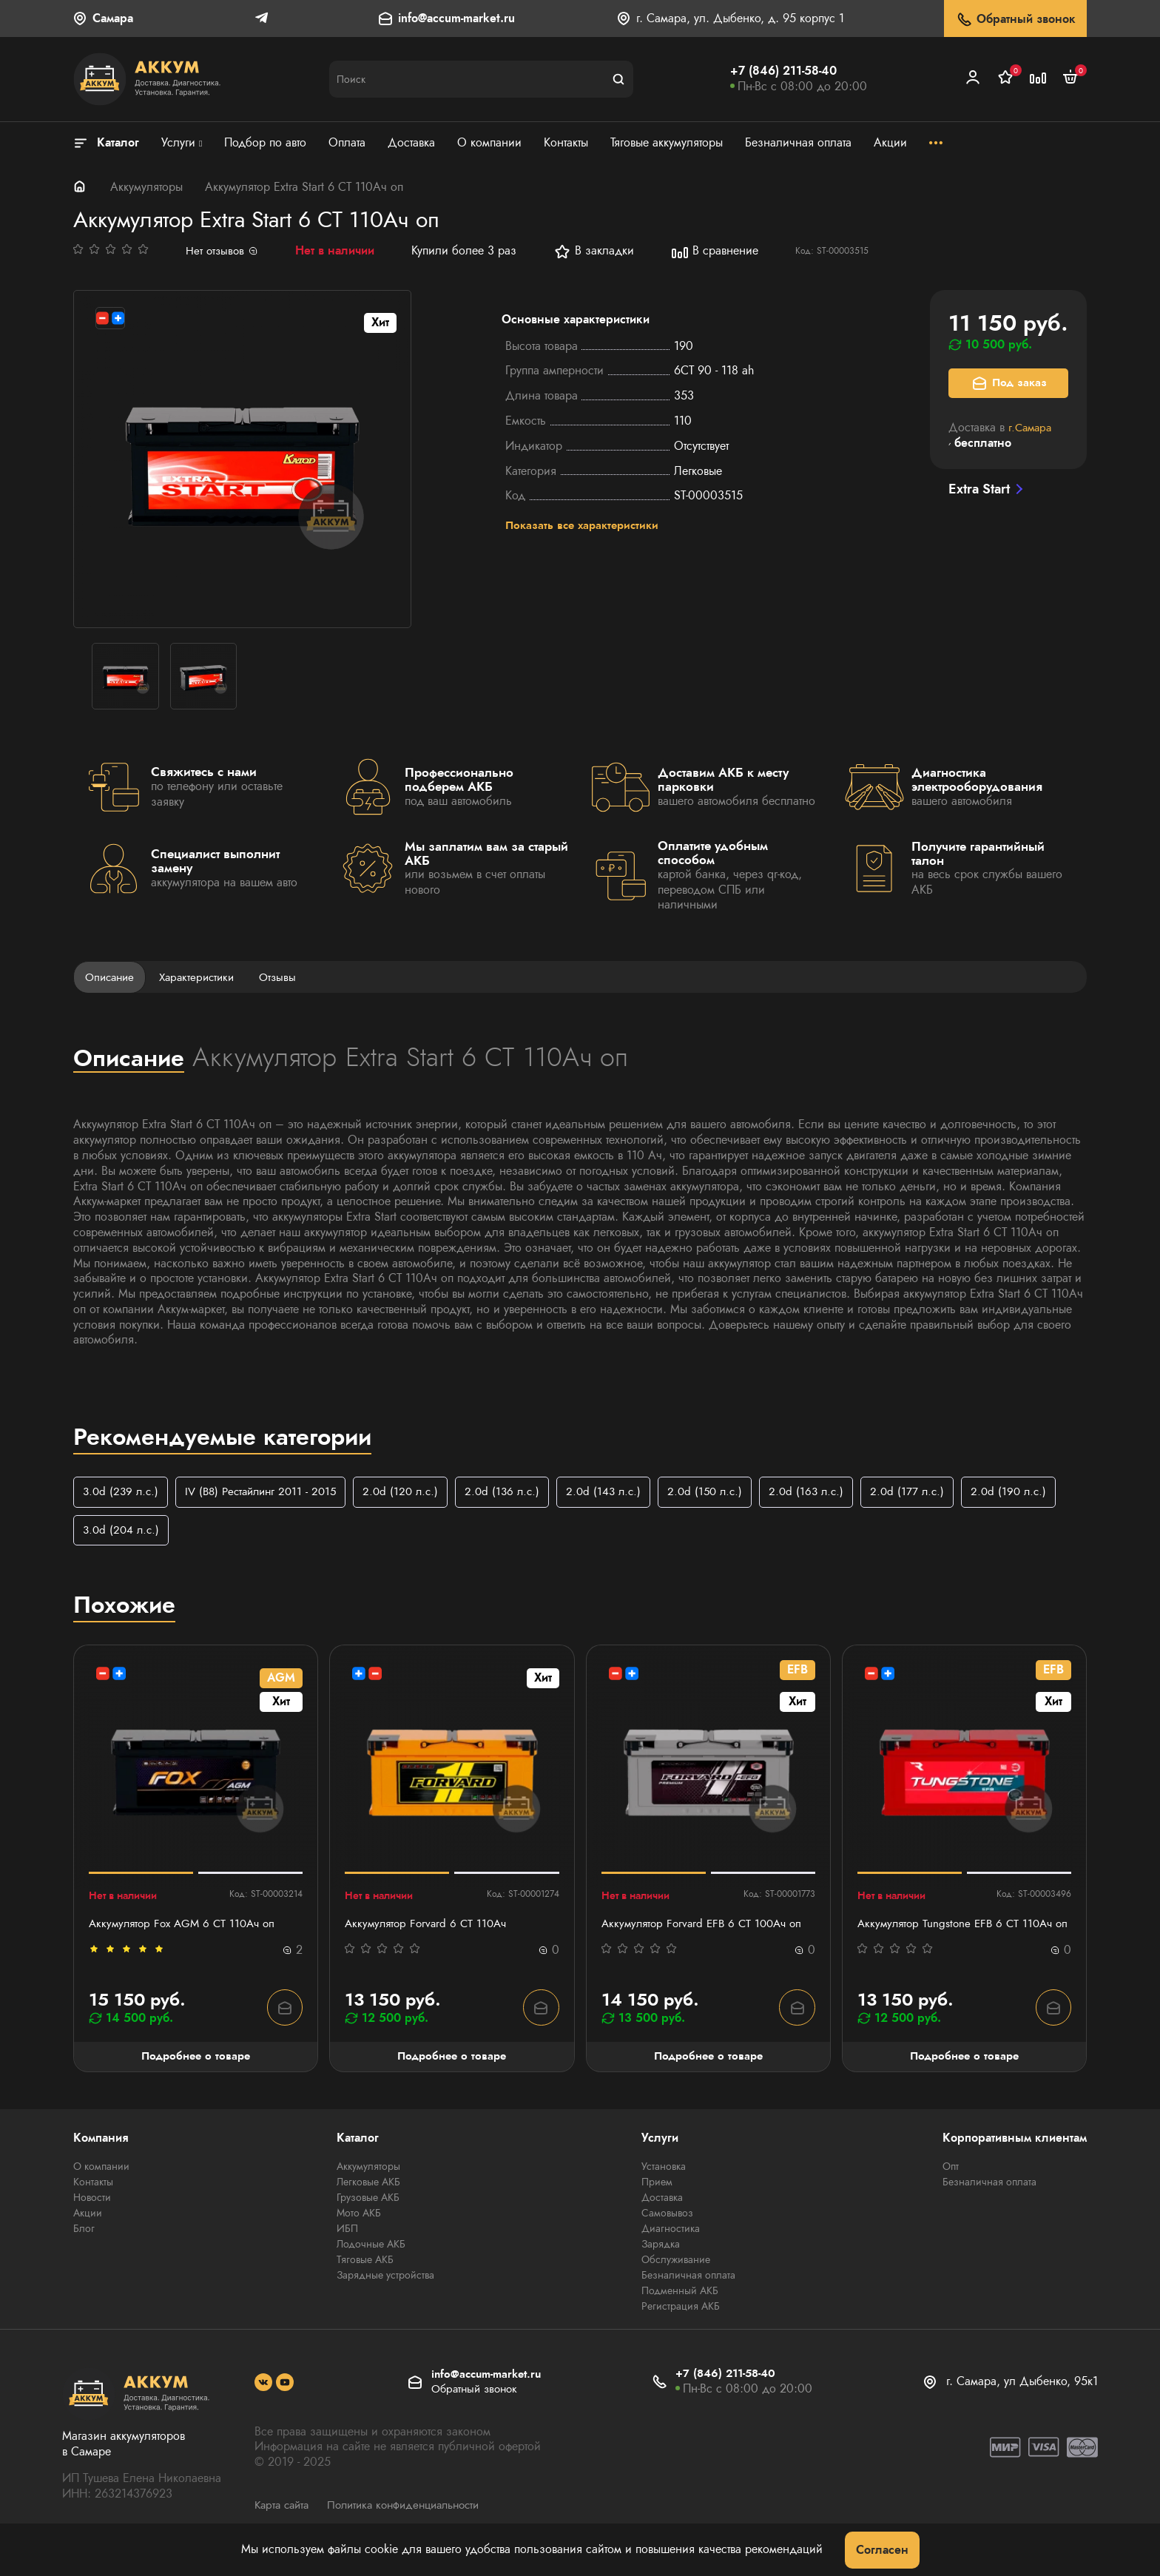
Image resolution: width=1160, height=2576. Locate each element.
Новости (92, 2216)
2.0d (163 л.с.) (833, 1492)
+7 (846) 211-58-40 (783, 70)
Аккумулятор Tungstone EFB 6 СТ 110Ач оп (959, 1934)
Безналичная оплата (688, 2294)
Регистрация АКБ (680, 2325)
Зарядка (660, 2263)
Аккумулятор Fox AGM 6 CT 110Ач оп (187, 1927)
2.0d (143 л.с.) (624, 1492)
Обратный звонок (1015, 19)
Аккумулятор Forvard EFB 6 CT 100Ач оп (706, 1927)
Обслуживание (675, 2278)
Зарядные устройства (385, 2294)
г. (1031, 427)
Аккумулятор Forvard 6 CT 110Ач (429, 1927)
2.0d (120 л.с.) (415, 1492)
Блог (84, 2247)
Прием (656, 2201)
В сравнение (717, 251)
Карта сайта (284, 2523)
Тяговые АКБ (365, 2278)
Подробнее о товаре (195, 2074)
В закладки (596, 251)
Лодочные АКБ (371, 2263)
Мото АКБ (359, 2232)
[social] (263, 2401)
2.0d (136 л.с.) (520, 1492)
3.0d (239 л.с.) (122, 1492)
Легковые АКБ (368, 2201)
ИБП (347, 2247)
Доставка (662, 2216)
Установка (663, 2185)
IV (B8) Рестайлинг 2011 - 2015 (269, 1492)
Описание (111, 976)
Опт (950, 2185)
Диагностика (670, 2247)
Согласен (882, 2549)
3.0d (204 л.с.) (228, 1531)
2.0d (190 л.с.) (122, 1531)
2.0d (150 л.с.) (728, 1492)
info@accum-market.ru (456, 19)
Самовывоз (667, 2232)
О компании (101, 2185)
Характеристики (203, 976)
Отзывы (288, 976)
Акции (87, 2232)
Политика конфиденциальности (414, 2523)
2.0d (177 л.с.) (937, 1492)
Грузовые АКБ (368, 2216)
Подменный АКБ (679, 2309)
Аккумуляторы (146, 186)
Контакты (93, 2201)
